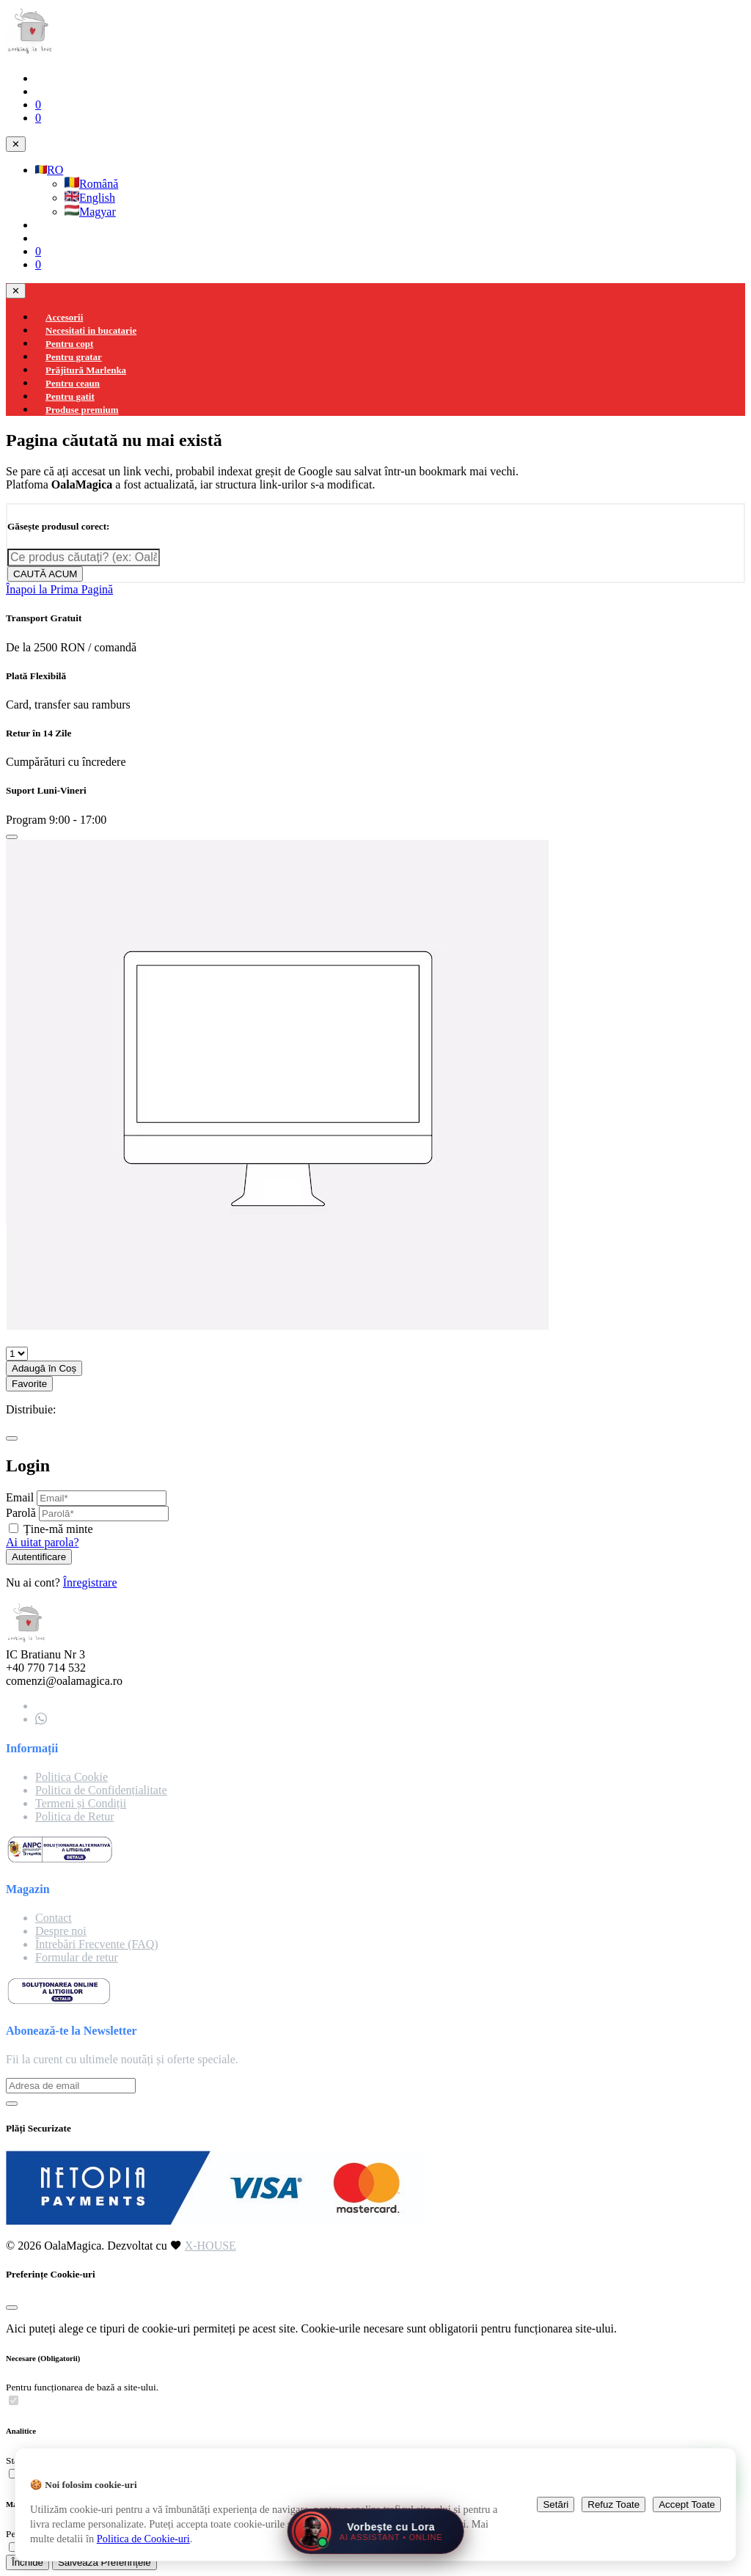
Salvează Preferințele (104, 2562)
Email (20, 1497)
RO (49, 170)
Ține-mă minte (58, 1529)
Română (91, 184)
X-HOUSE (210, 2245)
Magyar (90, 211)
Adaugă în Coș (44, 1368)
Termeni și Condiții (80, 1803)
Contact (53, 1917)
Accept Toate (687, 2504)
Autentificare (39, 1556)
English (90, 197)
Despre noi (61, 1931)
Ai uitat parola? (42, 1542)
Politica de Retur (74, 1816)
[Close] (12, 837)
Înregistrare (90, 1582)
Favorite (29, 1383)
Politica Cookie (71, 1777)
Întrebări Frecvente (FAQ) (96, 1944)
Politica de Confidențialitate (101, 1790)
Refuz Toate (613, 2504)
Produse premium (82, 409)
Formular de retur (76, 1957)
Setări (555, 2504)
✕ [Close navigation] (16, 144)
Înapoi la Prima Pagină (59, 589)
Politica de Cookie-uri (143, 2538)
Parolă (21, 1513)
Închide (27, 2562)
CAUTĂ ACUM (45, 573)
